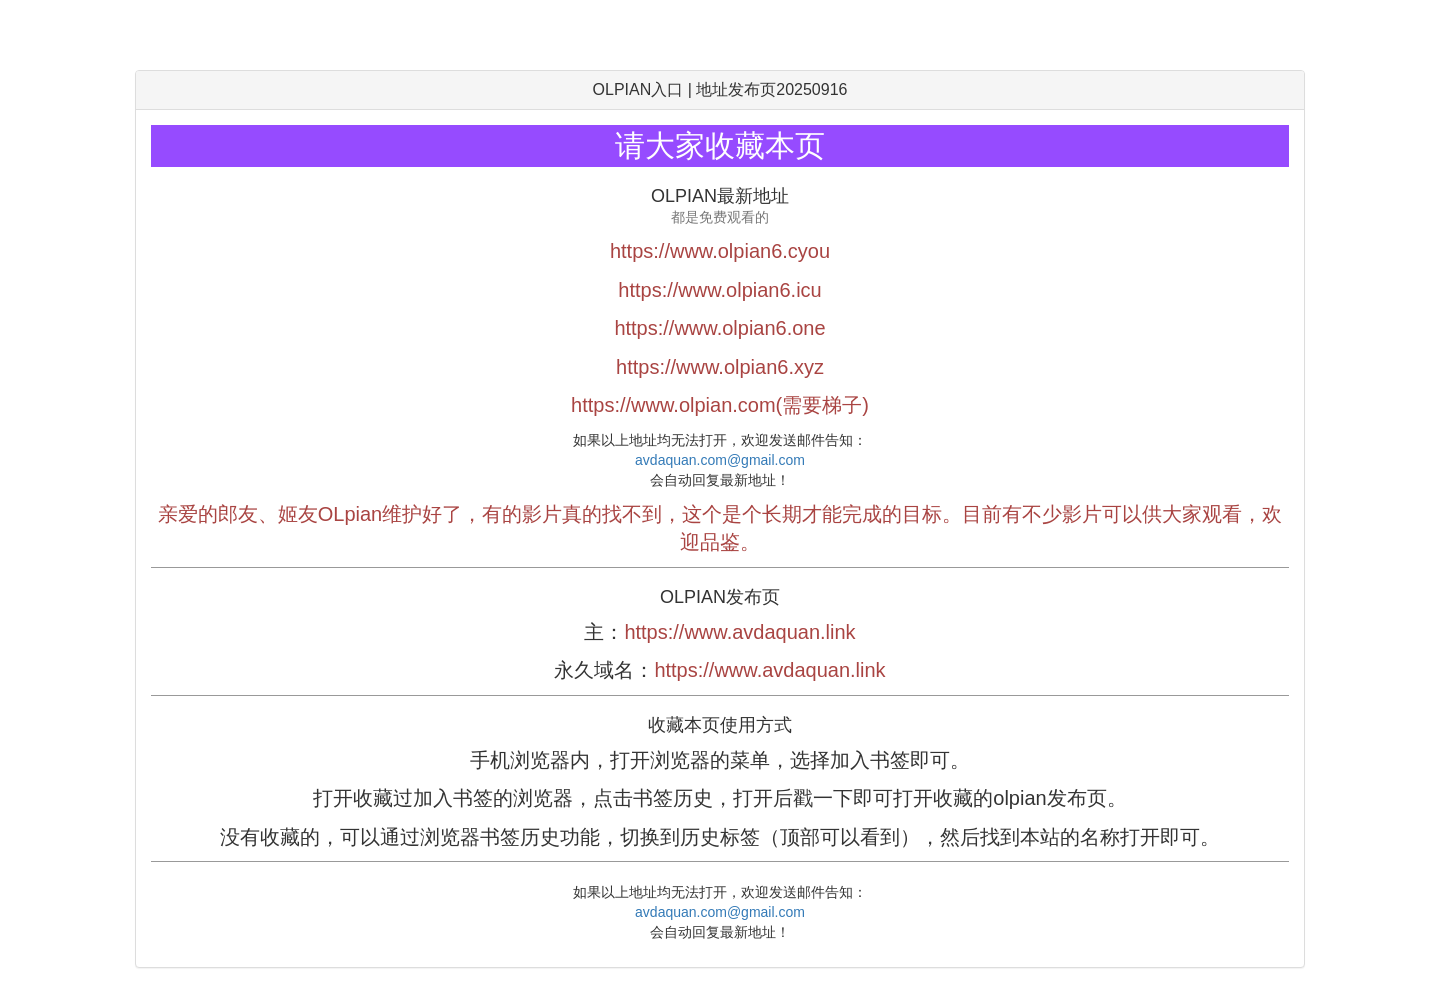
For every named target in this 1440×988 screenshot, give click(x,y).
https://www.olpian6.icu (719, 290)
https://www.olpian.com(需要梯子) (720, 405)
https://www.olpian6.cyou (720, 251)
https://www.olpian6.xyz (720, 367)
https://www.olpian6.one (719, 328)
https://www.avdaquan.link (739, 632)
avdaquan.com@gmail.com (720, 460)
